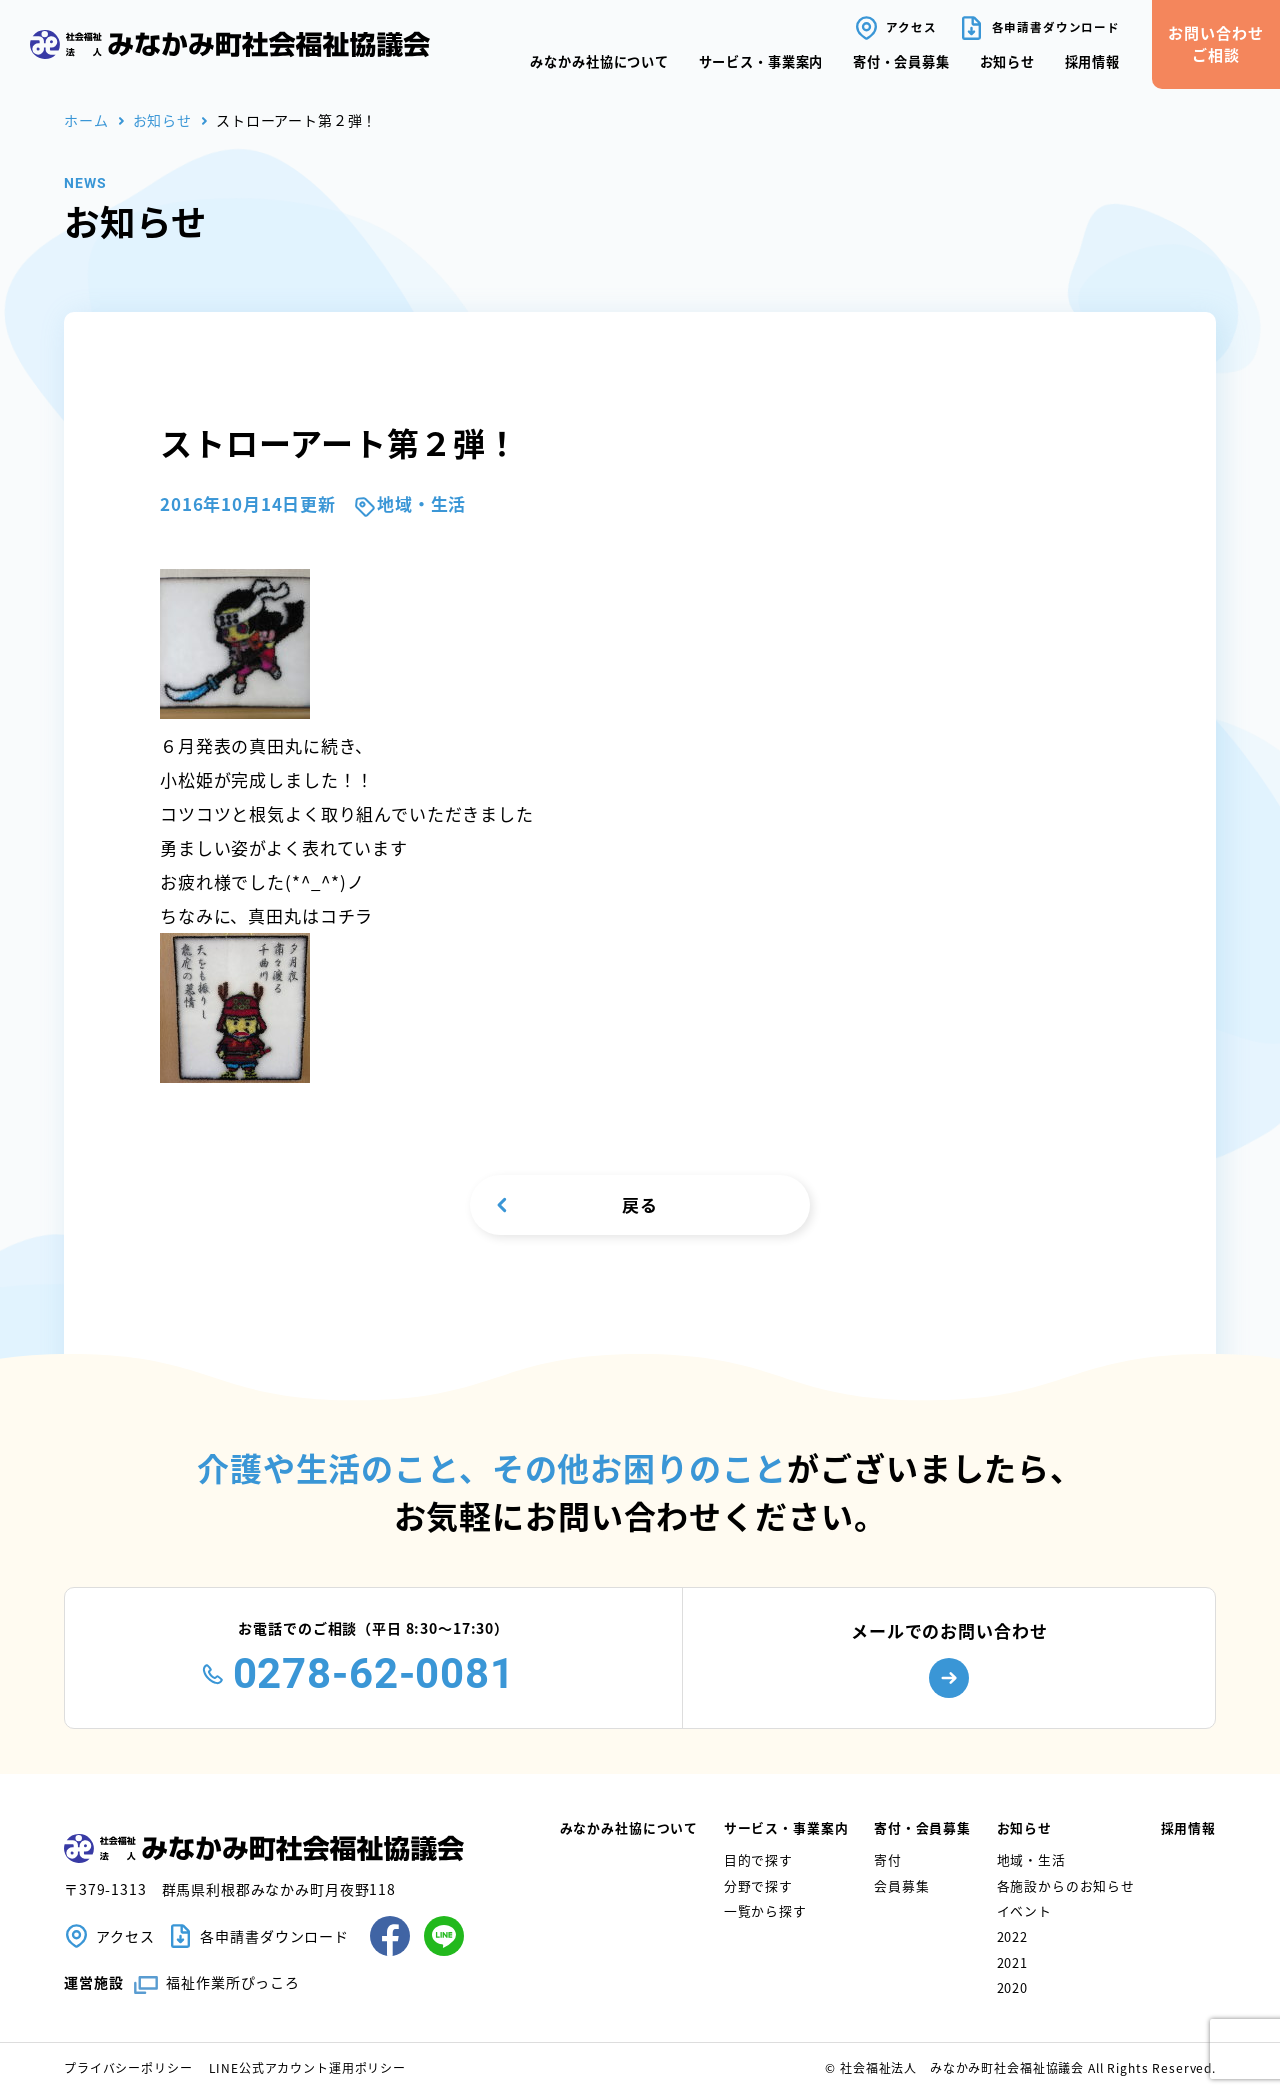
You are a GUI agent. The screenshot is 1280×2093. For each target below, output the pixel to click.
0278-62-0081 (374, 1673)
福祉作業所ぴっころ (233, 1982)
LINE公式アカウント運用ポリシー (307, 2067)
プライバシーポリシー (128, 2067)
